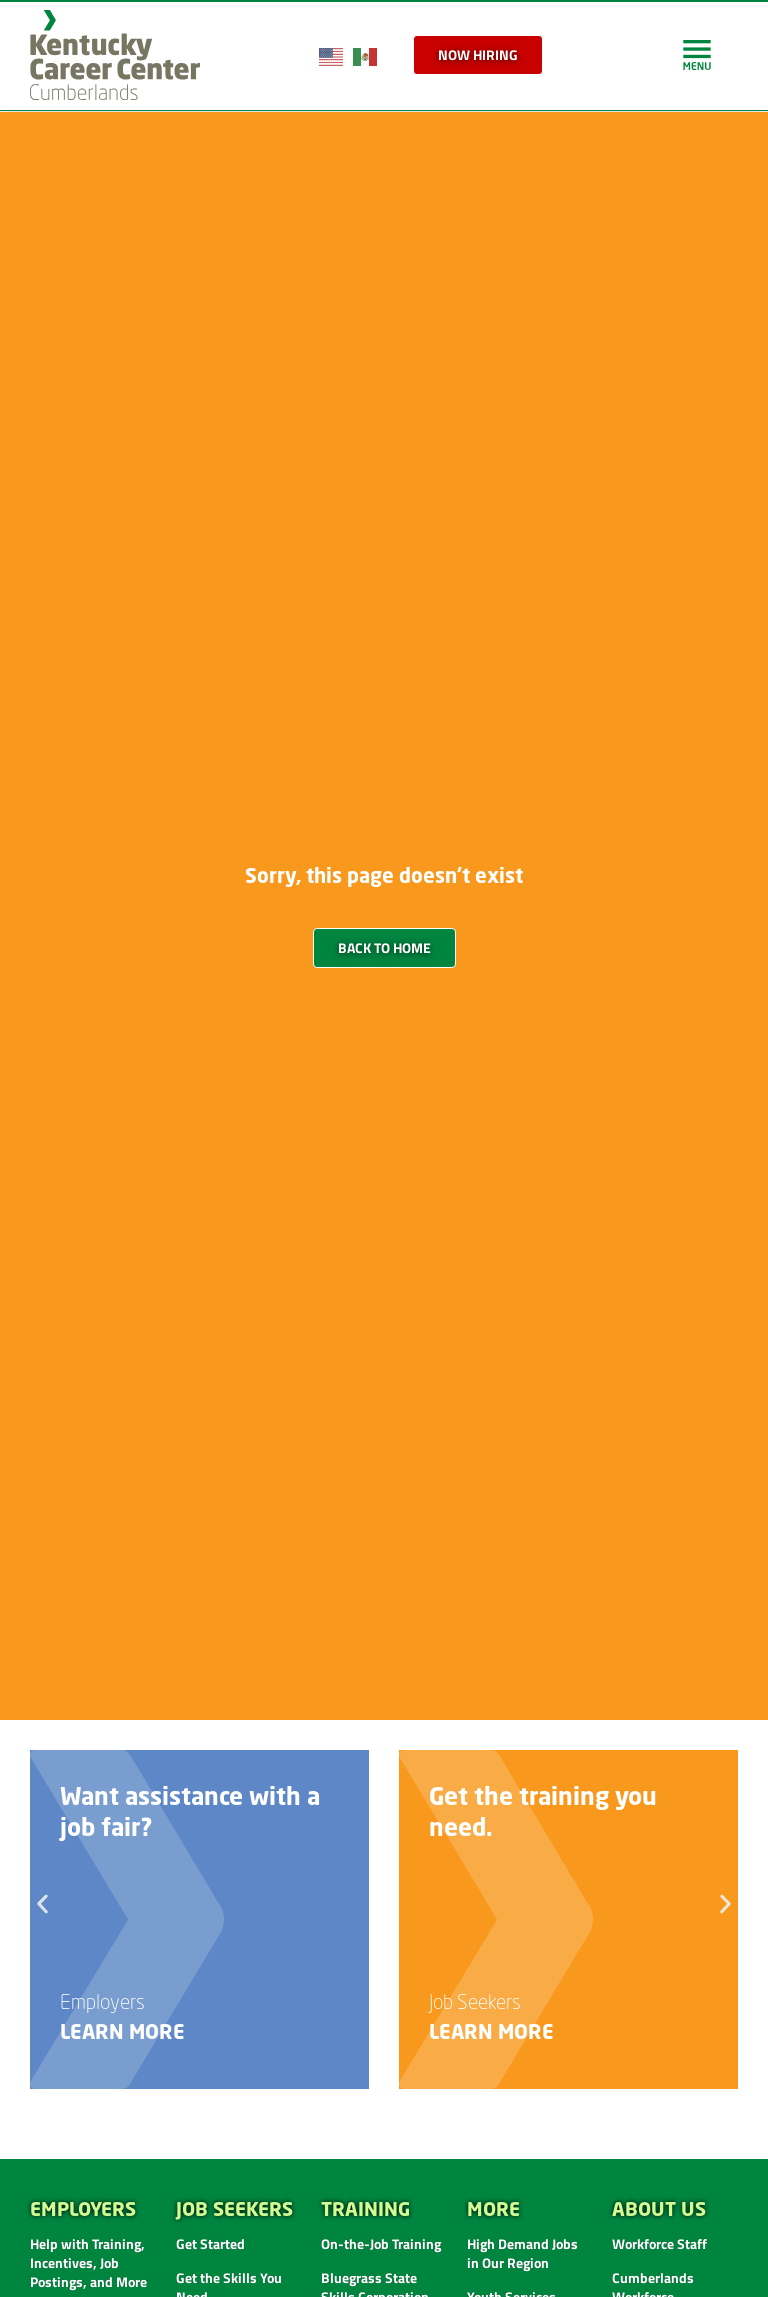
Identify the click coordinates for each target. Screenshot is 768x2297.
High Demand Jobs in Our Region (522, 2253)
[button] (42, 1904)
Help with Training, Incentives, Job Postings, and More (88, 2262)
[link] (697, 54)
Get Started (210, 2243)
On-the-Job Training (381, 2243)
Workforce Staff (659, 2243)
